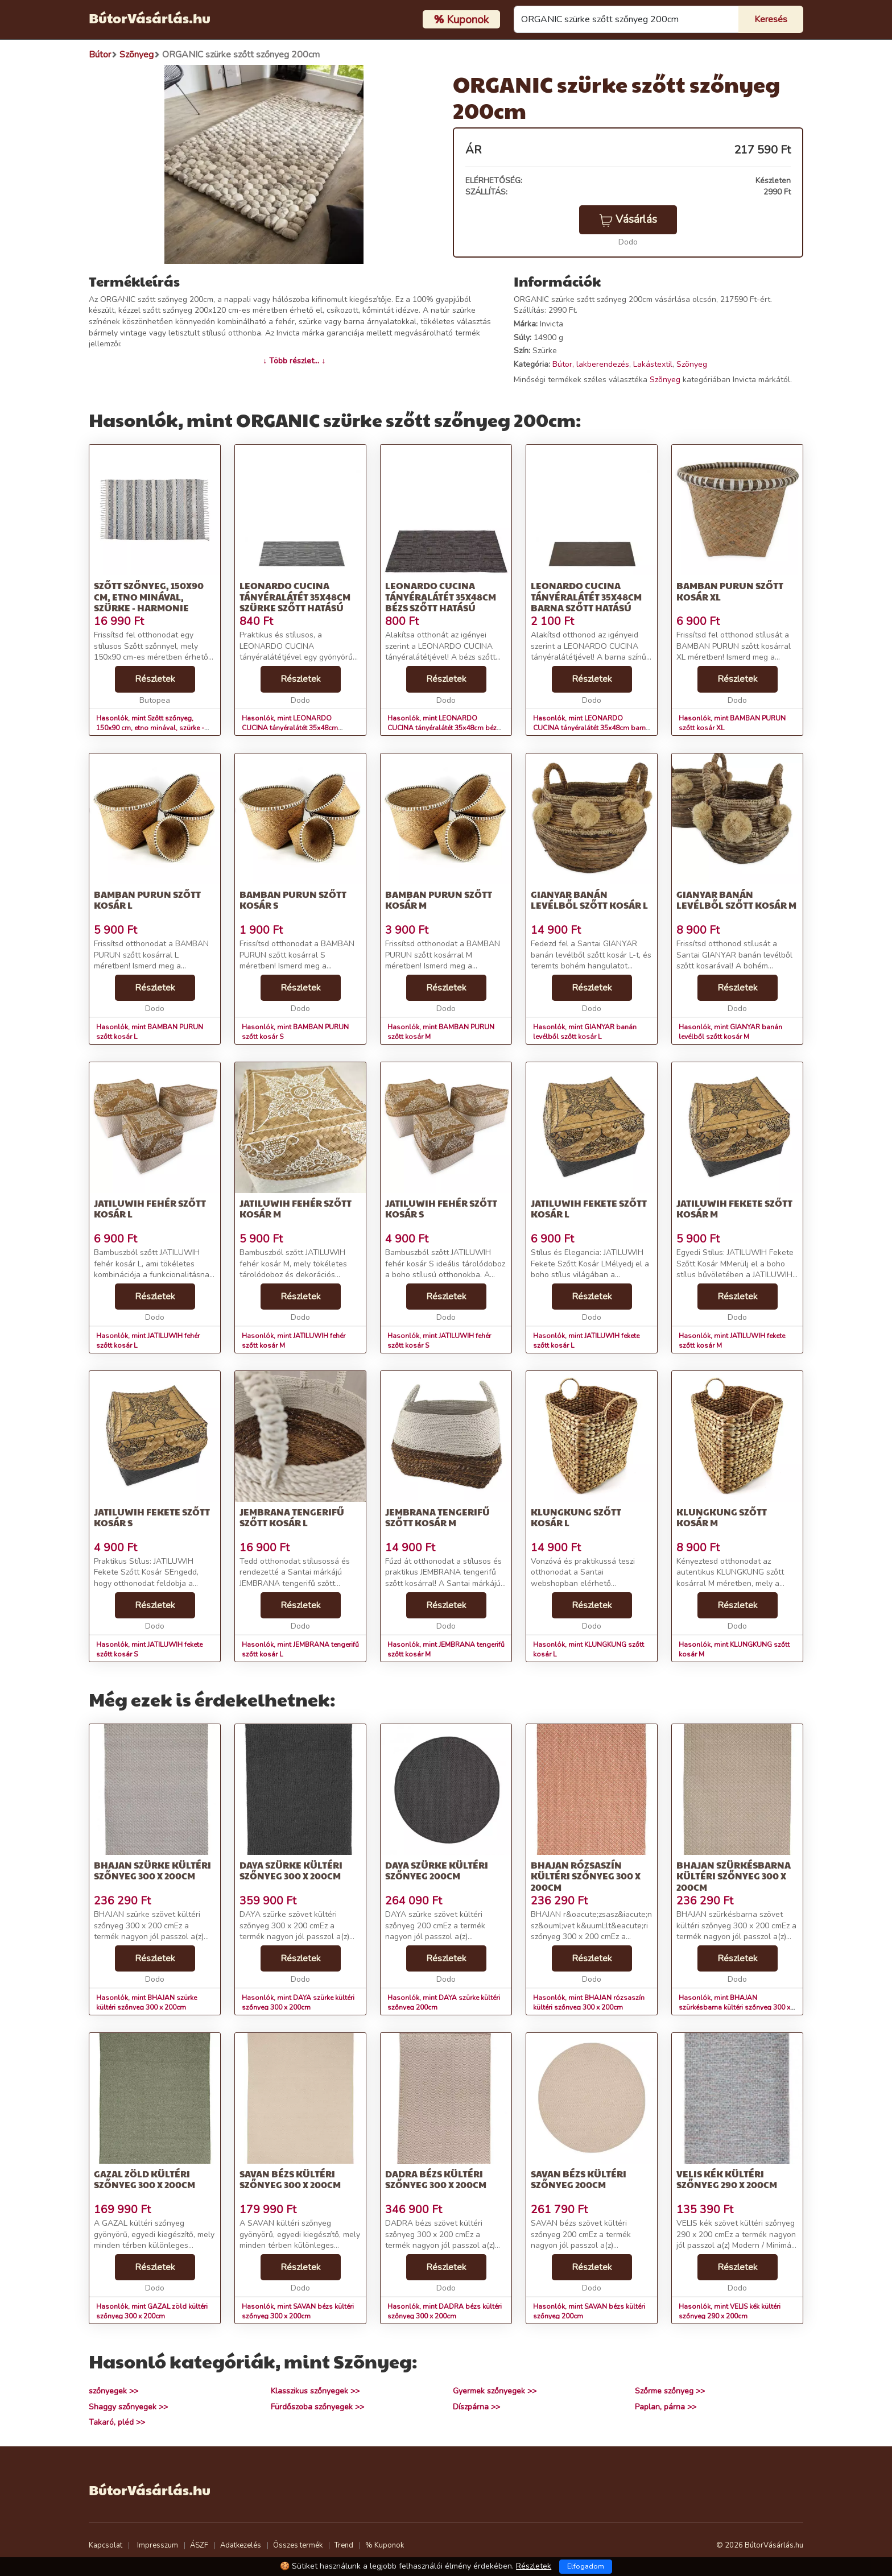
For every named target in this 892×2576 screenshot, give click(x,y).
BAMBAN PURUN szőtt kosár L (147, 900)
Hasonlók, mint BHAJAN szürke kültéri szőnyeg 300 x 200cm (146, 2002)
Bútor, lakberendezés (590, 364)
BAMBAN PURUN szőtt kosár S (292, 900)
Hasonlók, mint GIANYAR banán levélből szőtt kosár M (730, 1031)
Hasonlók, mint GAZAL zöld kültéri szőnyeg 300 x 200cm (152, 2311)
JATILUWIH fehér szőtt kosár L (150, 1208)
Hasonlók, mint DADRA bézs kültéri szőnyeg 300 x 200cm (444, 2311)
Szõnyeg (691, 364)
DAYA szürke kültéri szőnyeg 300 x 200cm (290, 1870)
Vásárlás (628, 219)
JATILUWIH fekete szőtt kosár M (734, 1208)
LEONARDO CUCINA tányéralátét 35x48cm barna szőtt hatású (586, 596)
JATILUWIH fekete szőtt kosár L (589, 1208)
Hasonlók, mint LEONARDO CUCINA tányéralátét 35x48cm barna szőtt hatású (591, 728)
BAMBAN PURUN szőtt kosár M (438, 900)
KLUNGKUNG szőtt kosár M (721, 1517)
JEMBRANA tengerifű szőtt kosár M (437, 1517)
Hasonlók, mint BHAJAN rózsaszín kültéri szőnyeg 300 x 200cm (589, 2002)
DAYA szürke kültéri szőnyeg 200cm (436, 1870)
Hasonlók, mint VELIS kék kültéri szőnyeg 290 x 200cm (729, 2311)
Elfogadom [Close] (585, 2566)
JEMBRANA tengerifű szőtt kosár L (291, 1517)
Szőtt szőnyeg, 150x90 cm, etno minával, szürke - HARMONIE (149, 596)
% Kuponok (384, 2545)
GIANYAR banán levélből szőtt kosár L (589, 900)
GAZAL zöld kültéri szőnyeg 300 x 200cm (144, 2179)
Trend (343, 2545)
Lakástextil (652, 364)
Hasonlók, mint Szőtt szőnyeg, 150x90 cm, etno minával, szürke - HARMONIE (150, 728)
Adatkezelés (240, 2545)
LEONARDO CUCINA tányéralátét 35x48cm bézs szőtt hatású (440, 596)
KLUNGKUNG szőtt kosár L (576, 1517)
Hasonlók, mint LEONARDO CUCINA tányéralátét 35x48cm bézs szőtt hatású (444, 728)
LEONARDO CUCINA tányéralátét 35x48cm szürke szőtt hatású (294, 596)
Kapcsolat (105, 2545)
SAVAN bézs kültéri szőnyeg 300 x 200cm (290, 2179)
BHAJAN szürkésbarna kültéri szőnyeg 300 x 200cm (733, 1875)
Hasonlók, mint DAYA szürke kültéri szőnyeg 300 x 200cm (298, 2002)
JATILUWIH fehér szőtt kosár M (295, 1208)
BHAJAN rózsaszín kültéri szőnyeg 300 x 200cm (586, 1875)
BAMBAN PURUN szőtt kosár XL (729, 591)
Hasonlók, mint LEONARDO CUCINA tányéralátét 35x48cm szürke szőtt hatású (290, 728)
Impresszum (157, 2545)
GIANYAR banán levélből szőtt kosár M (736, 900)
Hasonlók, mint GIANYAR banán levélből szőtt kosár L (585, 1031)
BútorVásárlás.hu (149, 17)
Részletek (155, 679)
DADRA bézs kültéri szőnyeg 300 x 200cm (435, 2179)
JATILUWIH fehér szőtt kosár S (441, 1208)
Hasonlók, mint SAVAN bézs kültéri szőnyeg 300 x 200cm (298, 2311)
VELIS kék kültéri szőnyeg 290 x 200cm (726, 2179)
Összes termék (298, 2545)
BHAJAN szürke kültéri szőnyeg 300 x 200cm (152, 1870)
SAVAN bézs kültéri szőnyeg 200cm (578, 2179)
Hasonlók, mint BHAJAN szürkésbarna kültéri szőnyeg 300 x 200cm (734, 2007)
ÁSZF (199, 2545)
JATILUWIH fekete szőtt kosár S (152, 1517)
